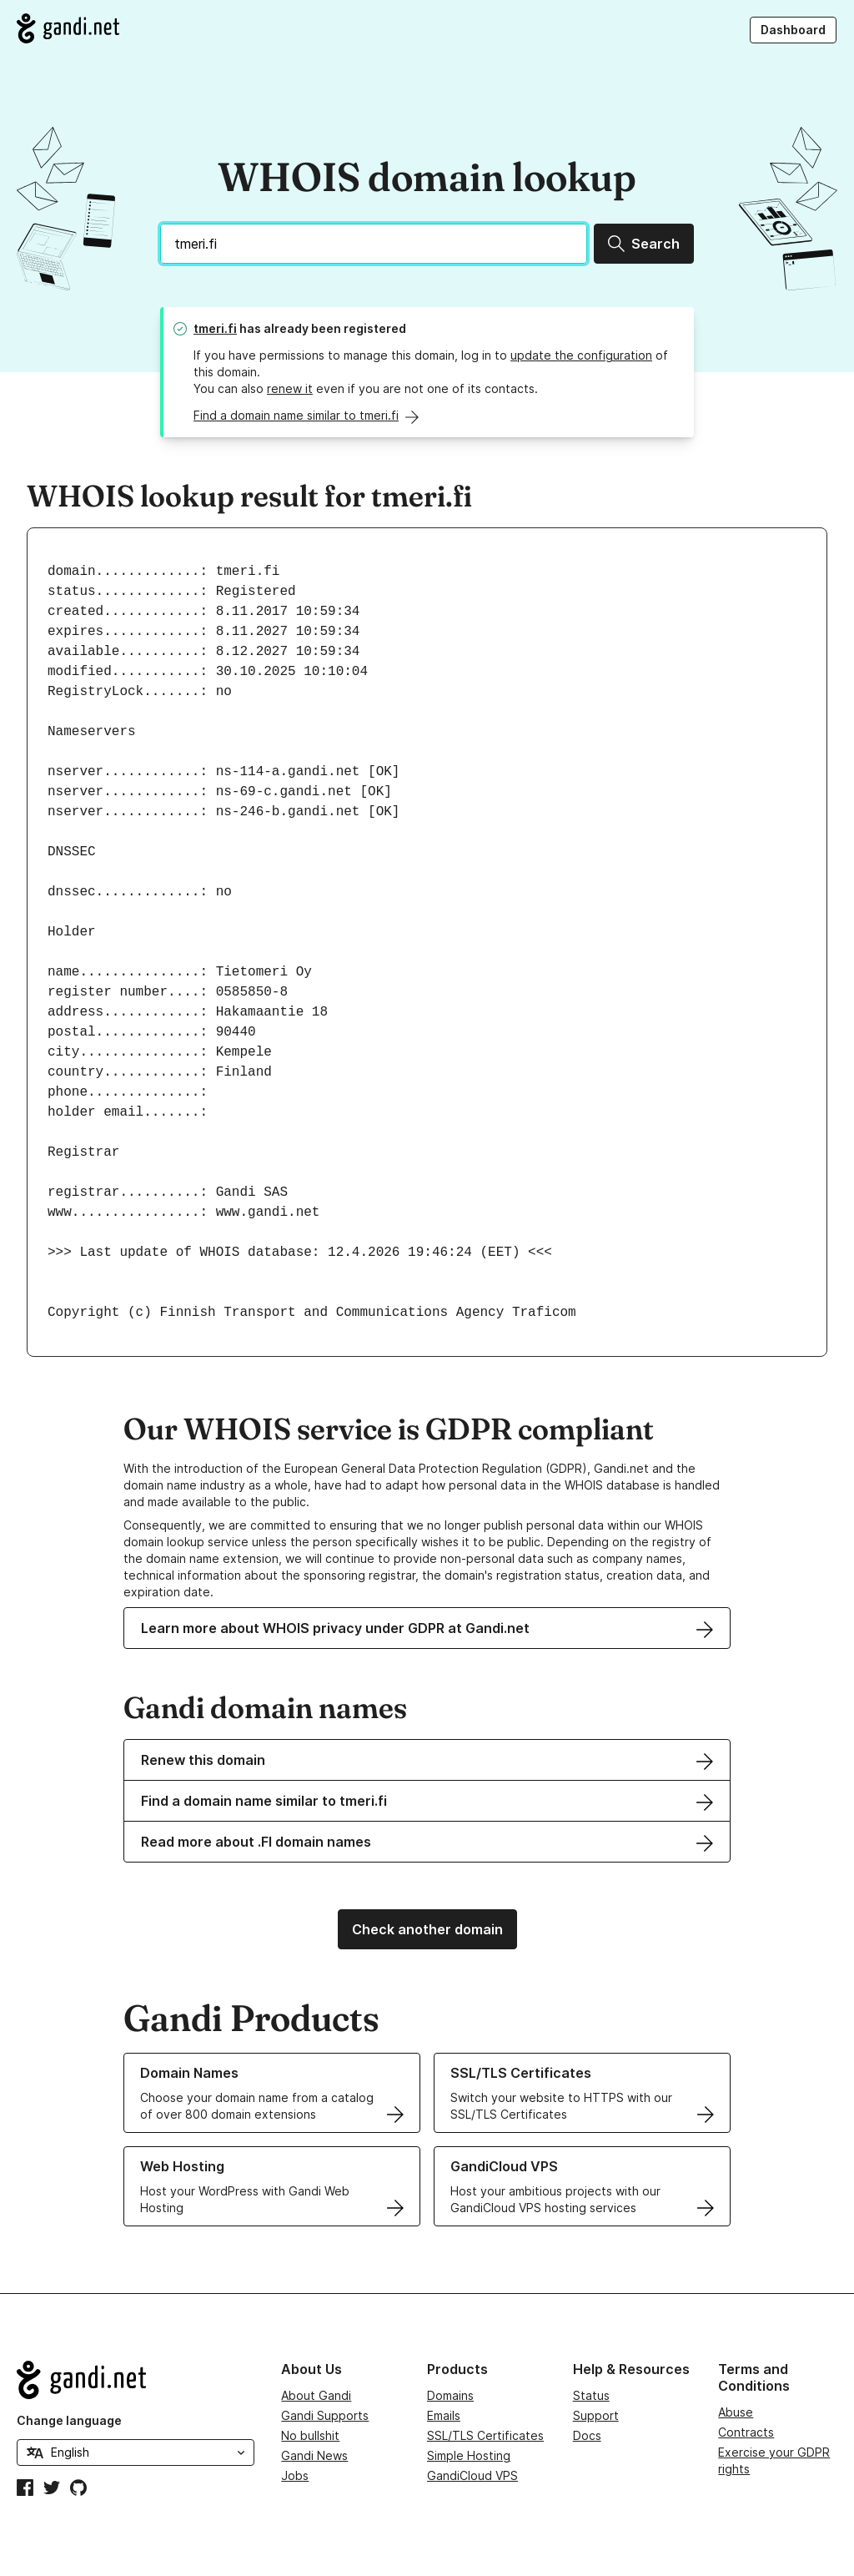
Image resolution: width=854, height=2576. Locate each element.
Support (596, 2415)
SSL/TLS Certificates (485, 2435)
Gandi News (314, 2455)
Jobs (295, 2475)
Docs (587, 2435)
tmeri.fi (215, 328)
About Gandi (316, 2395)
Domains (450, 2395)
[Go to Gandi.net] (68, 28)
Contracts (746, 2432)
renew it (290, 388)
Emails (443, 2415)
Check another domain (427, 1929)
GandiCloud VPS (472, 2475)
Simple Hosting (468, 2455)
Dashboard (793, 30)
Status (591, 2395)
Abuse (735, 2412)
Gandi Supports (325, 2415)
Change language (69, 2420)
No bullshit (310, 2435)
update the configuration (581, 355)
